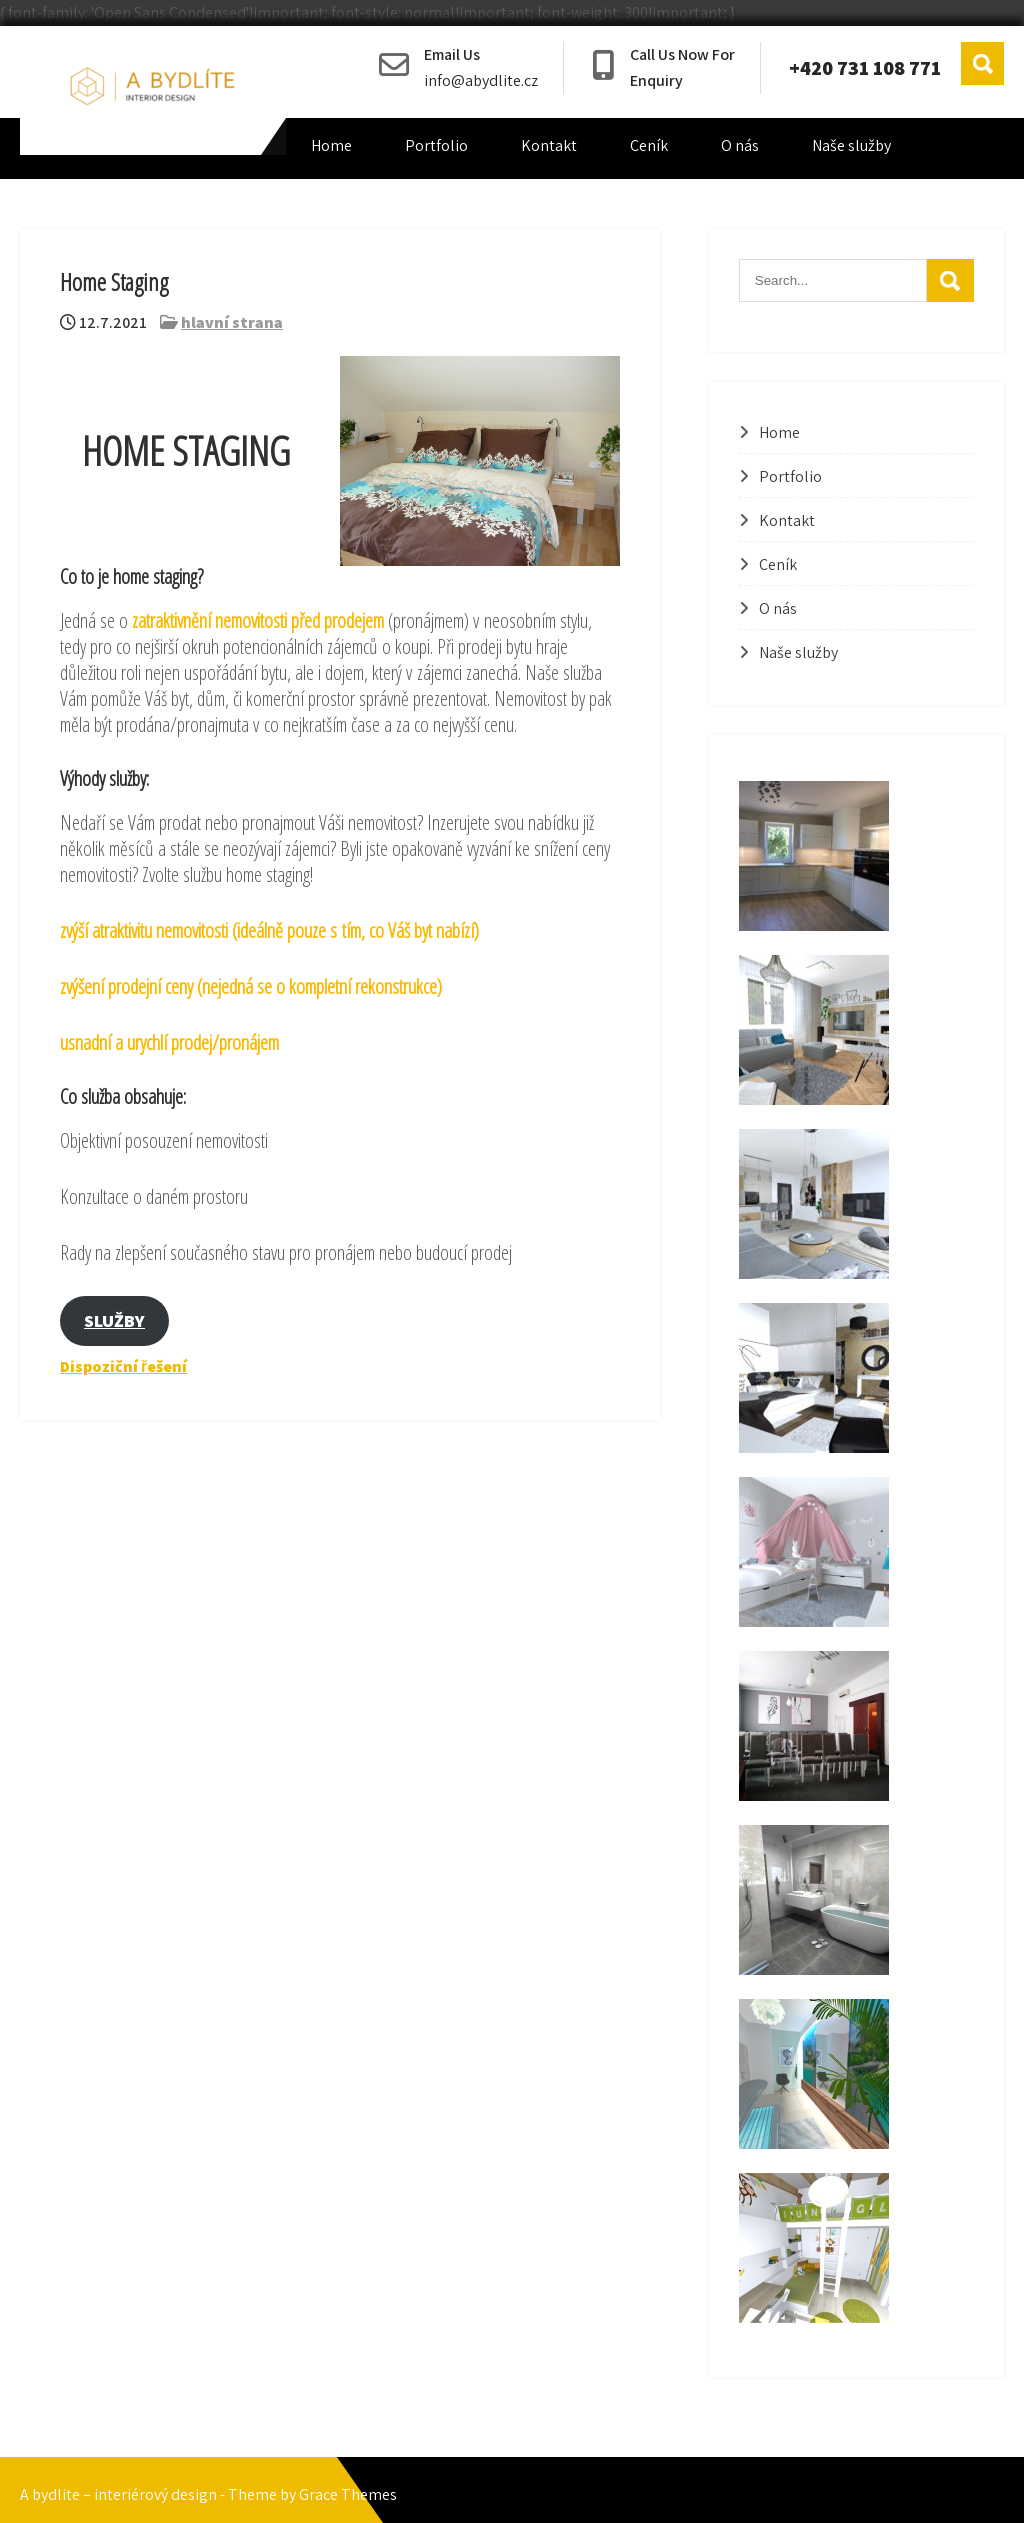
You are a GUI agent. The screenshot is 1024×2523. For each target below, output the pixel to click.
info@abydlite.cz (481, 80)
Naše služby (851, 145)
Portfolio (436, 145)
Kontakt (549, 145)
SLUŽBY (114, 1320)
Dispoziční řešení (123, 1366)
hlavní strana (232, 322)
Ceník (649, 145)
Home (331, 145)
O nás (740, 145)
